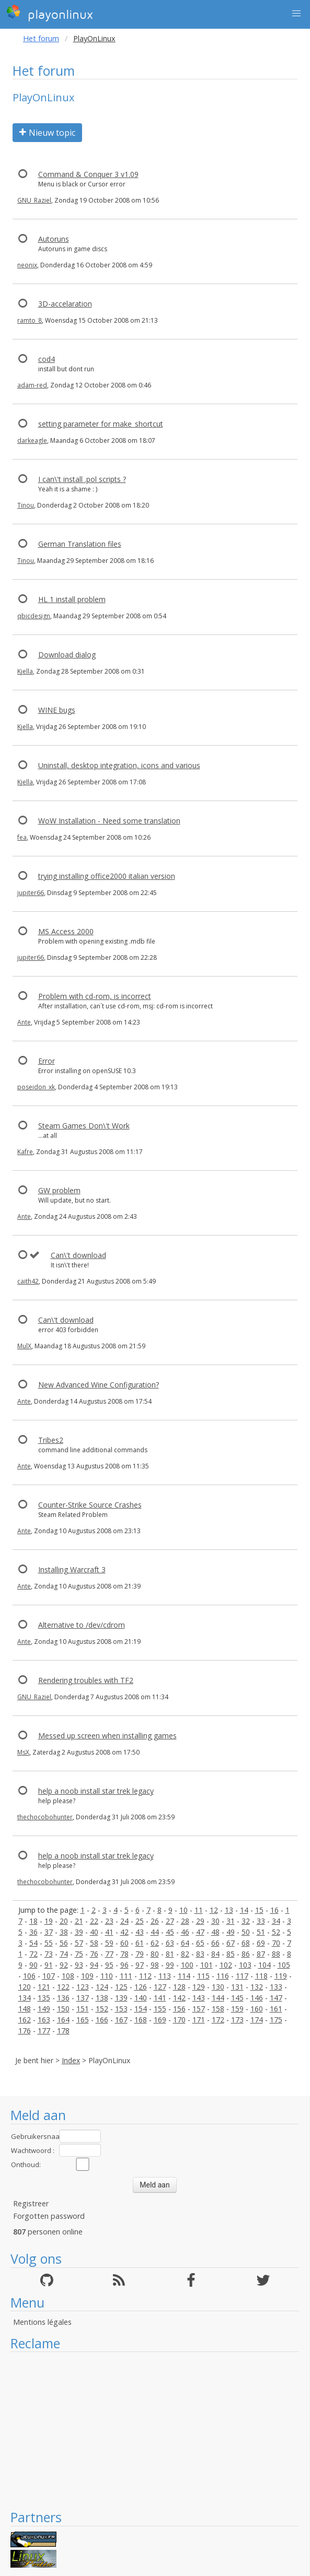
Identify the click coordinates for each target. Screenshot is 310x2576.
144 (218, 1998)
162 (24, 2020)
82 (185, 1954)
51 (261, 1932)
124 (102, 1987)
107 (48, 1976)
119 (280, 1976)
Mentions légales (42, 2322)
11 (198, 1910)
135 (44, 1998)
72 (33, 1954)
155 (160, 2009)
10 (183, 1910)
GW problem (59, 1190)
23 (109, 1921)
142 (179, 1998)
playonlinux (49, 13)
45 (170, 1932)
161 (276, 2009)
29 (200, 1921)
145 (237, 1998)
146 (256, 1998)
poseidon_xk (36, 1087)
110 (106, 1976)
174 (256, 2020)
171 (198, 2020)
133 (276, 1987)
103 (245, 1965)
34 (276, 1921)
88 (276, 1954)
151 (82, 2009)
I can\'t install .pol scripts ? (82, 479)
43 (139, 1932)
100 (187, 1965)
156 (179, 2009)
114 (184, 1976)
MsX (23, 1752)
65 (200, 1943)
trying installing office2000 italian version (106, 876)
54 (33, 1943)
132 (256, 1987)
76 (94, 1954)
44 (155, 1932)
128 (179, 1987)
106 (29, 1976)
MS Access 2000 (66, 931)
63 (170, 1943)
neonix (27, 265)
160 (256, 2009)
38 (64, 1932)
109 (87, 1976)
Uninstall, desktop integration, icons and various (119, 765)
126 (140, 1987)
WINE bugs (56, 710)
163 (44, 2020)
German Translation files (79, 544)
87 (261, 1954)
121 (44, 1987)
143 (198, 1998)
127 (160, 1987)
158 (218, 2009)
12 (214, 1910)
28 (185, 1921)
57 (79, 1943)
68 (246, 1943)
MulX (24, 1346)
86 (246, 1954)
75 (79, 1954)
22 (94, 1921)
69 (261, 1943)
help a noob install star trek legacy (96, 1791)
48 (215, 1932)
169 (160, 2020)
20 (64, 1921)
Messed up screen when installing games (107, 1735)
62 (155, 1943)
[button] (296, 13)
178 (63, 2031)
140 (140, 1998)
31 (230, 1921)
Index (71, 2060)
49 (230, 1932)
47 (200, 1932)
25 (139, 1921)
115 (203, 1976)
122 (63, 1987)
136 (63, 1998)
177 (44, 2031)
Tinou (25, 505)
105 (284, 1965)
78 (124, 1954)
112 (145, 1976)
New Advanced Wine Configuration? (98, 1385)
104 (264, 1965)
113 (164, 1976)
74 (64, 1954)
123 (82, 1987)
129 (198, 1987)
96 (124, 1965)
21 (79, 1921)
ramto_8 (29, 320)
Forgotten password (49, 2216)
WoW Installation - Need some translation (109, 821)
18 (33, 1921)
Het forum (41, 38)
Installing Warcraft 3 (72, 1569)
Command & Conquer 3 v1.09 (88, 174)
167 (121, 2020)
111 (126, 1976)
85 (230, 1954)
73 (48, 1954)
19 (48, 1921)
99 (170, 1965)
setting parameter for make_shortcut (100, 424)
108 (68, 1976)
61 (139, 1943)
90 (33, 1965)
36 (33, 1932)
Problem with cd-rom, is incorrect (94, 996)
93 (79, 1965)
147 (276, 1998)
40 (94, 1932)
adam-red (32, 385)
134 (24, 1998)
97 (139, 1965)
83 (200, 1954)
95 (109, 1965)
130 (218, 1987)
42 (124, 1932)
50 (246, 1932)
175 (276, 2020)
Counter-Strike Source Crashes (90, 1505)
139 (121, 1998)
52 (276, 1932)
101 (206, 1965)
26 (155, 1921)
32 (246, 1921)
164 (63, 2020)
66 (215, 1943)
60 (124, 1943)
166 (102, 2020)
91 (48, 1965)
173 (237, 2020)
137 (82, 1998)
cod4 (46, 359)
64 (185, 1943)
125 (121, 1987)
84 (215, 1954)
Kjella (25, 671)
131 (237, 1987)
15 (259, 1910)
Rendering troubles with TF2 (85, 1680)
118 (261, 1976)
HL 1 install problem (72, 599)
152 (102, 2009)
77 (109, 1954)
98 (155, 1965)
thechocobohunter (45, 1817)
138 (102, 1998)
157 (198, 2009)
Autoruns (53, 239)
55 (48, 1943)
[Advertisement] (154, 2430)
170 (179, 2020)
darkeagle (32, 440)
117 (242, 1976)
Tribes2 (50, 1440)
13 (229, 1910)
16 (274, 1910)
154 (140, 2009)
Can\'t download (78, 1255)
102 (226, 1965)
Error (46, 1061)
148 (24, 2009)
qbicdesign (33, 615)
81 (170, 1954)
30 (215, 1921)
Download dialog (67, 655)
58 (94, 1943)
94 (94, 1965)
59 (109, 1943)
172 (218, 2020)
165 (82, 2020)
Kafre (25, 1151)
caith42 (28, 1281)
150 (63, 2009)
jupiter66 (30, 892)
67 (230, 1943)
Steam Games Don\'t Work (84, 1126)
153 (121, 2009)
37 (48, 1932)
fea (22, 837)
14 (244, 1910)
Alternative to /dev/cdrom (81, 1625)
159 (237, 2009)
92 (64, 1965)
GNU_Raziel (34, 200)
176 (24, 2031)
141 (160, 1998)
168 (140, 2020)
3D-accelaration (65, 304)
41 (109, 1932)
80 (155, 1954)
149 (44, 2009)
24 (124, 1921)
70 (276, 1943)
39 (79, 1932)
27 (170, 1921)
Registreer (31, 2203)
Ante (24, 1022)
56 (64, 1943)
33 (261, 1921)
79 (139, 1954)
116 (222, 1976)
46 (185, 1932)
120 (24, 1987)
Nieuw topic (47, 132)
